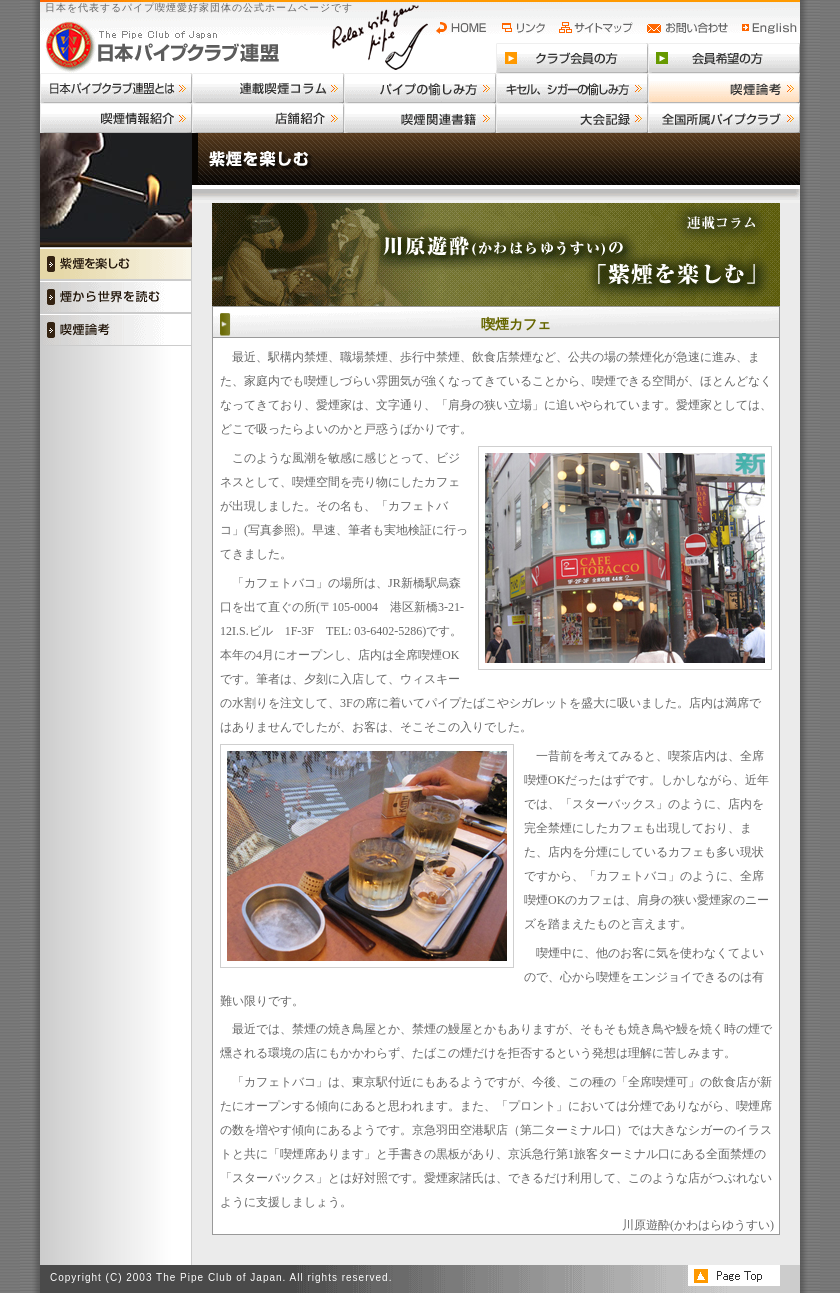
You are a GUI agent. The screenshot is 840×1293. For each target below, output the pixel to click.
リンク (526, 28)
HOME (466, 28)
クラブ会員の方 (572, 58)
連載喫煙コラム (268, 88)
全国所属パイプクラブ (724, 118)
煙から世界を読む (116, 296)
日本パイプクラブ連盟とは (116, 88)
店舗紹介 (268, 118)
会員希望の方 (724, 58)
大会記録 (572, 118)
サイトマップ (598, 28)
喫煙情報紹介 (116, 118)
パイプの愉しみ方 (420, 88)
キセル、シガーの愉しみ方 (572, 88)
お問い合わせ (690, 28)
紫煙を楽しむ (116, 263)
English (770, 28)
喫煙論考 (724, 88)
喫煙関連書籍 (420, 118)
